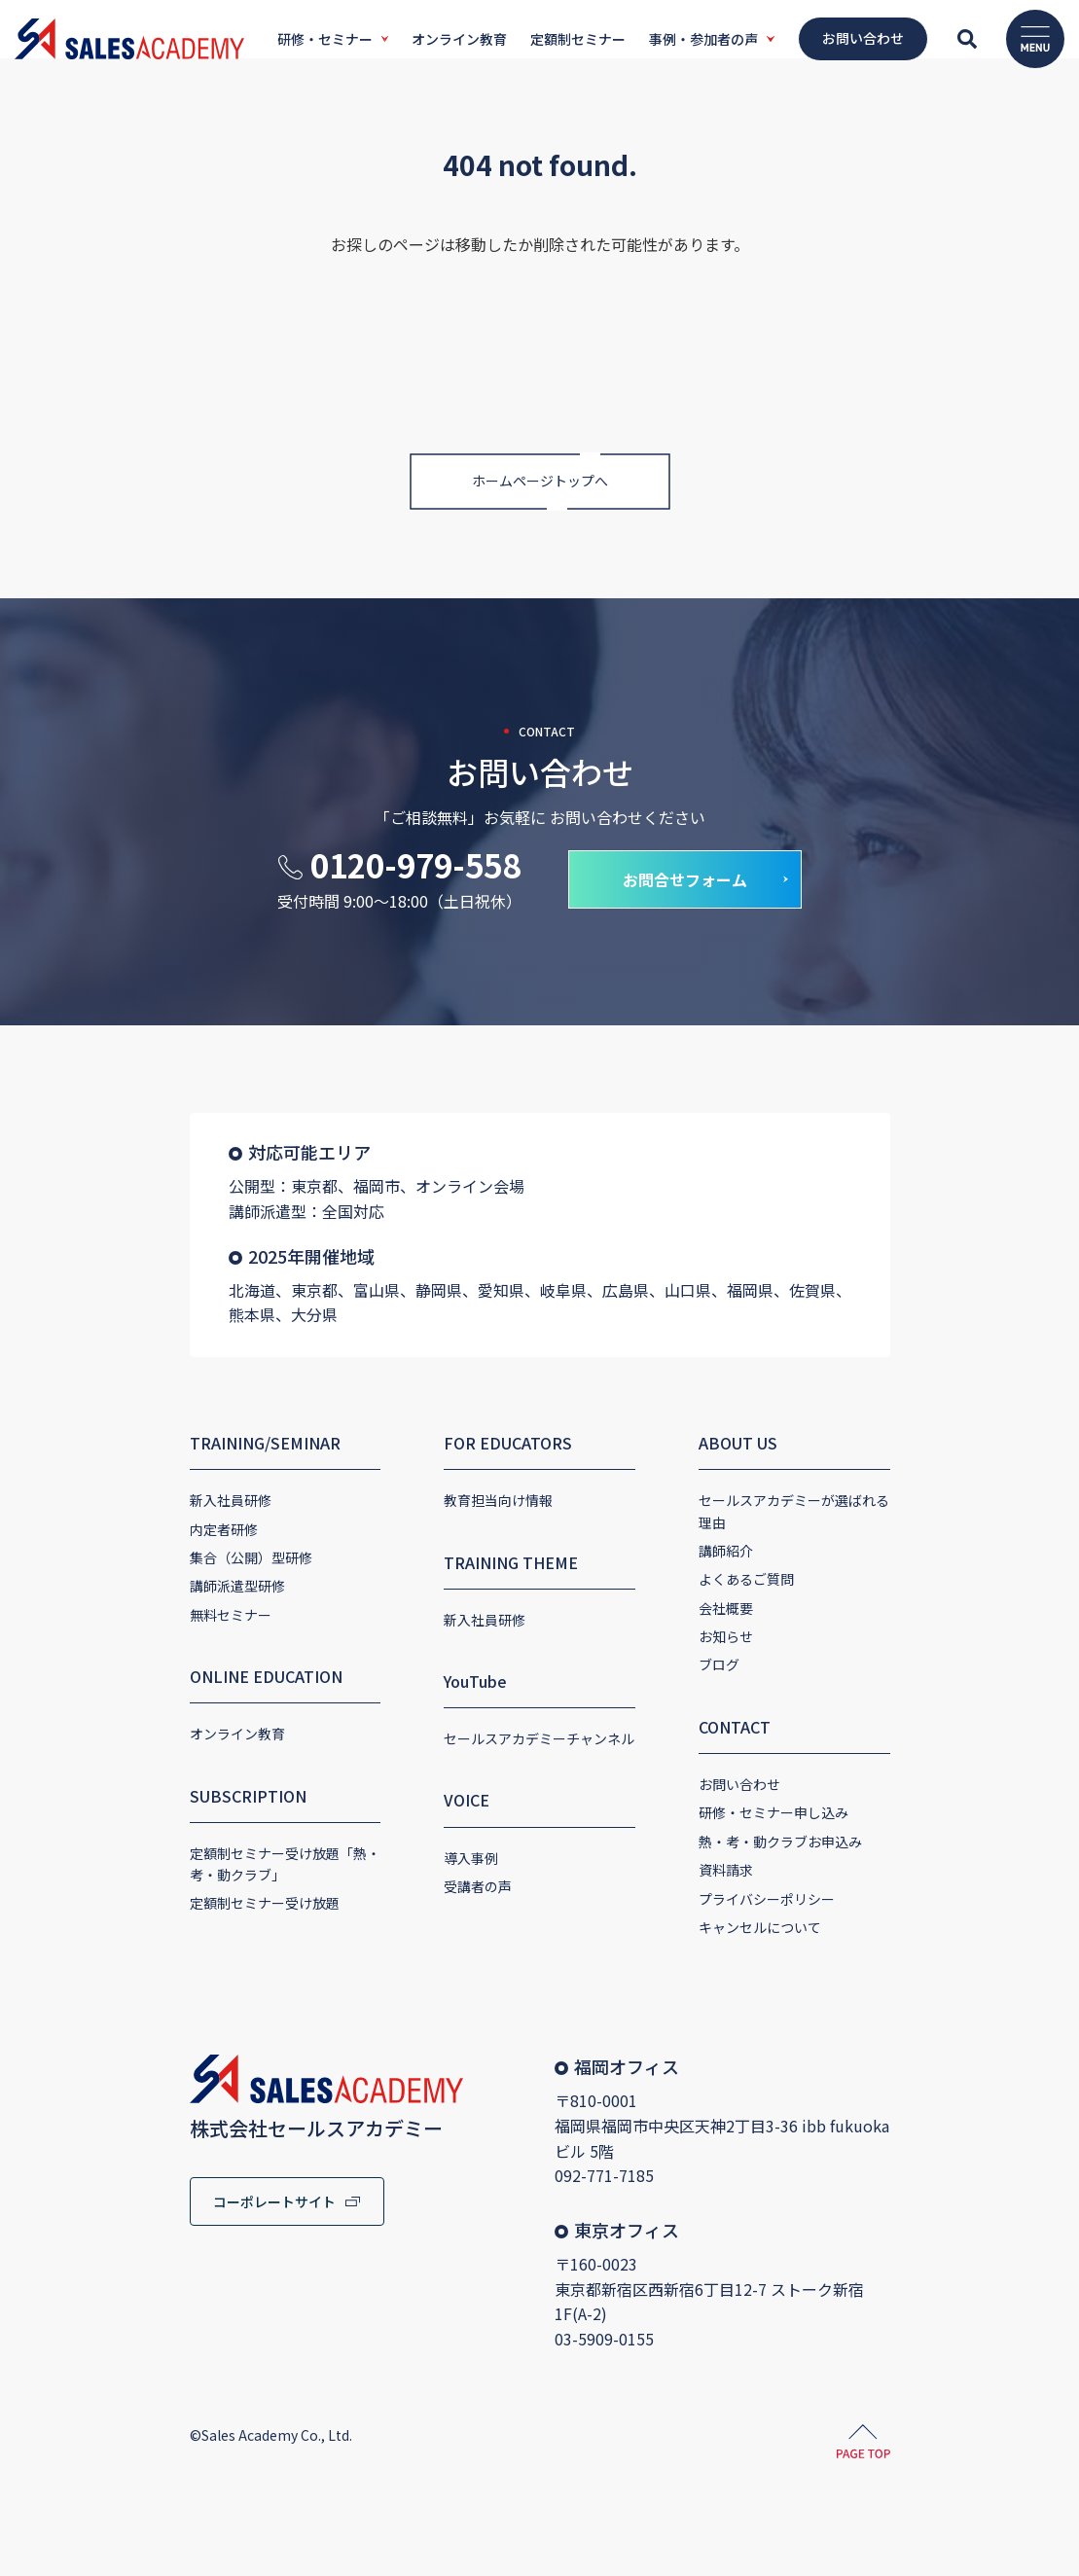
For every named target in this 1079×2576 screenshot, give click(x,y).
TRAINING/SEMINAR (153, 1437)
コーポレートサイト (162, 2174)
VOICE (429, 1795)
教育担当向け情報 (461, 1495)
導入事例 (434, 1852)
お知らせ (763, 1609)
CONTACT (772, 1699)
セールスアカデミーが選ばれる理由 (844, 1495)
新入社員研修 (119, 1495)
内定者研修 (112, 1523)
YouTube (438, 1675)
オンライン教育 (125, 1728)
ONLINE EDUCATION (154, 1670)
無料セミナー (119, 1609)
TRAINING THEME (474, 1556)
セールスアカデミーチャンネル (502, 1732)
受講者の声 (441, 1880)
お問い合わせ (776, 1757)
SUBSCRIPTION (136, 1790)
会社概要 (763, 1581)
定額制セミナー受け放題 (153, 1898)
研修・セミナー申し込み (810, 1785)
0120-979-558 (415, 884)
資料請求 (763, 1842)
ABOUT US (775, 1437)
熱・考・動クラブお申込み (817, 1814)
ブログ (756, 1637)
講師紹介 (763, 1523)
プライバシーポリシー (804, 1871)
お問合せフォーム (685, 899)
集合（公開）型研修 (139, 1551)
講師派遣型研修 (125, 1581)
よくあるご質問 (783, 1551)
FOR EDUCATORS (471, 1437)
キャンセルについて (797, 1900)
